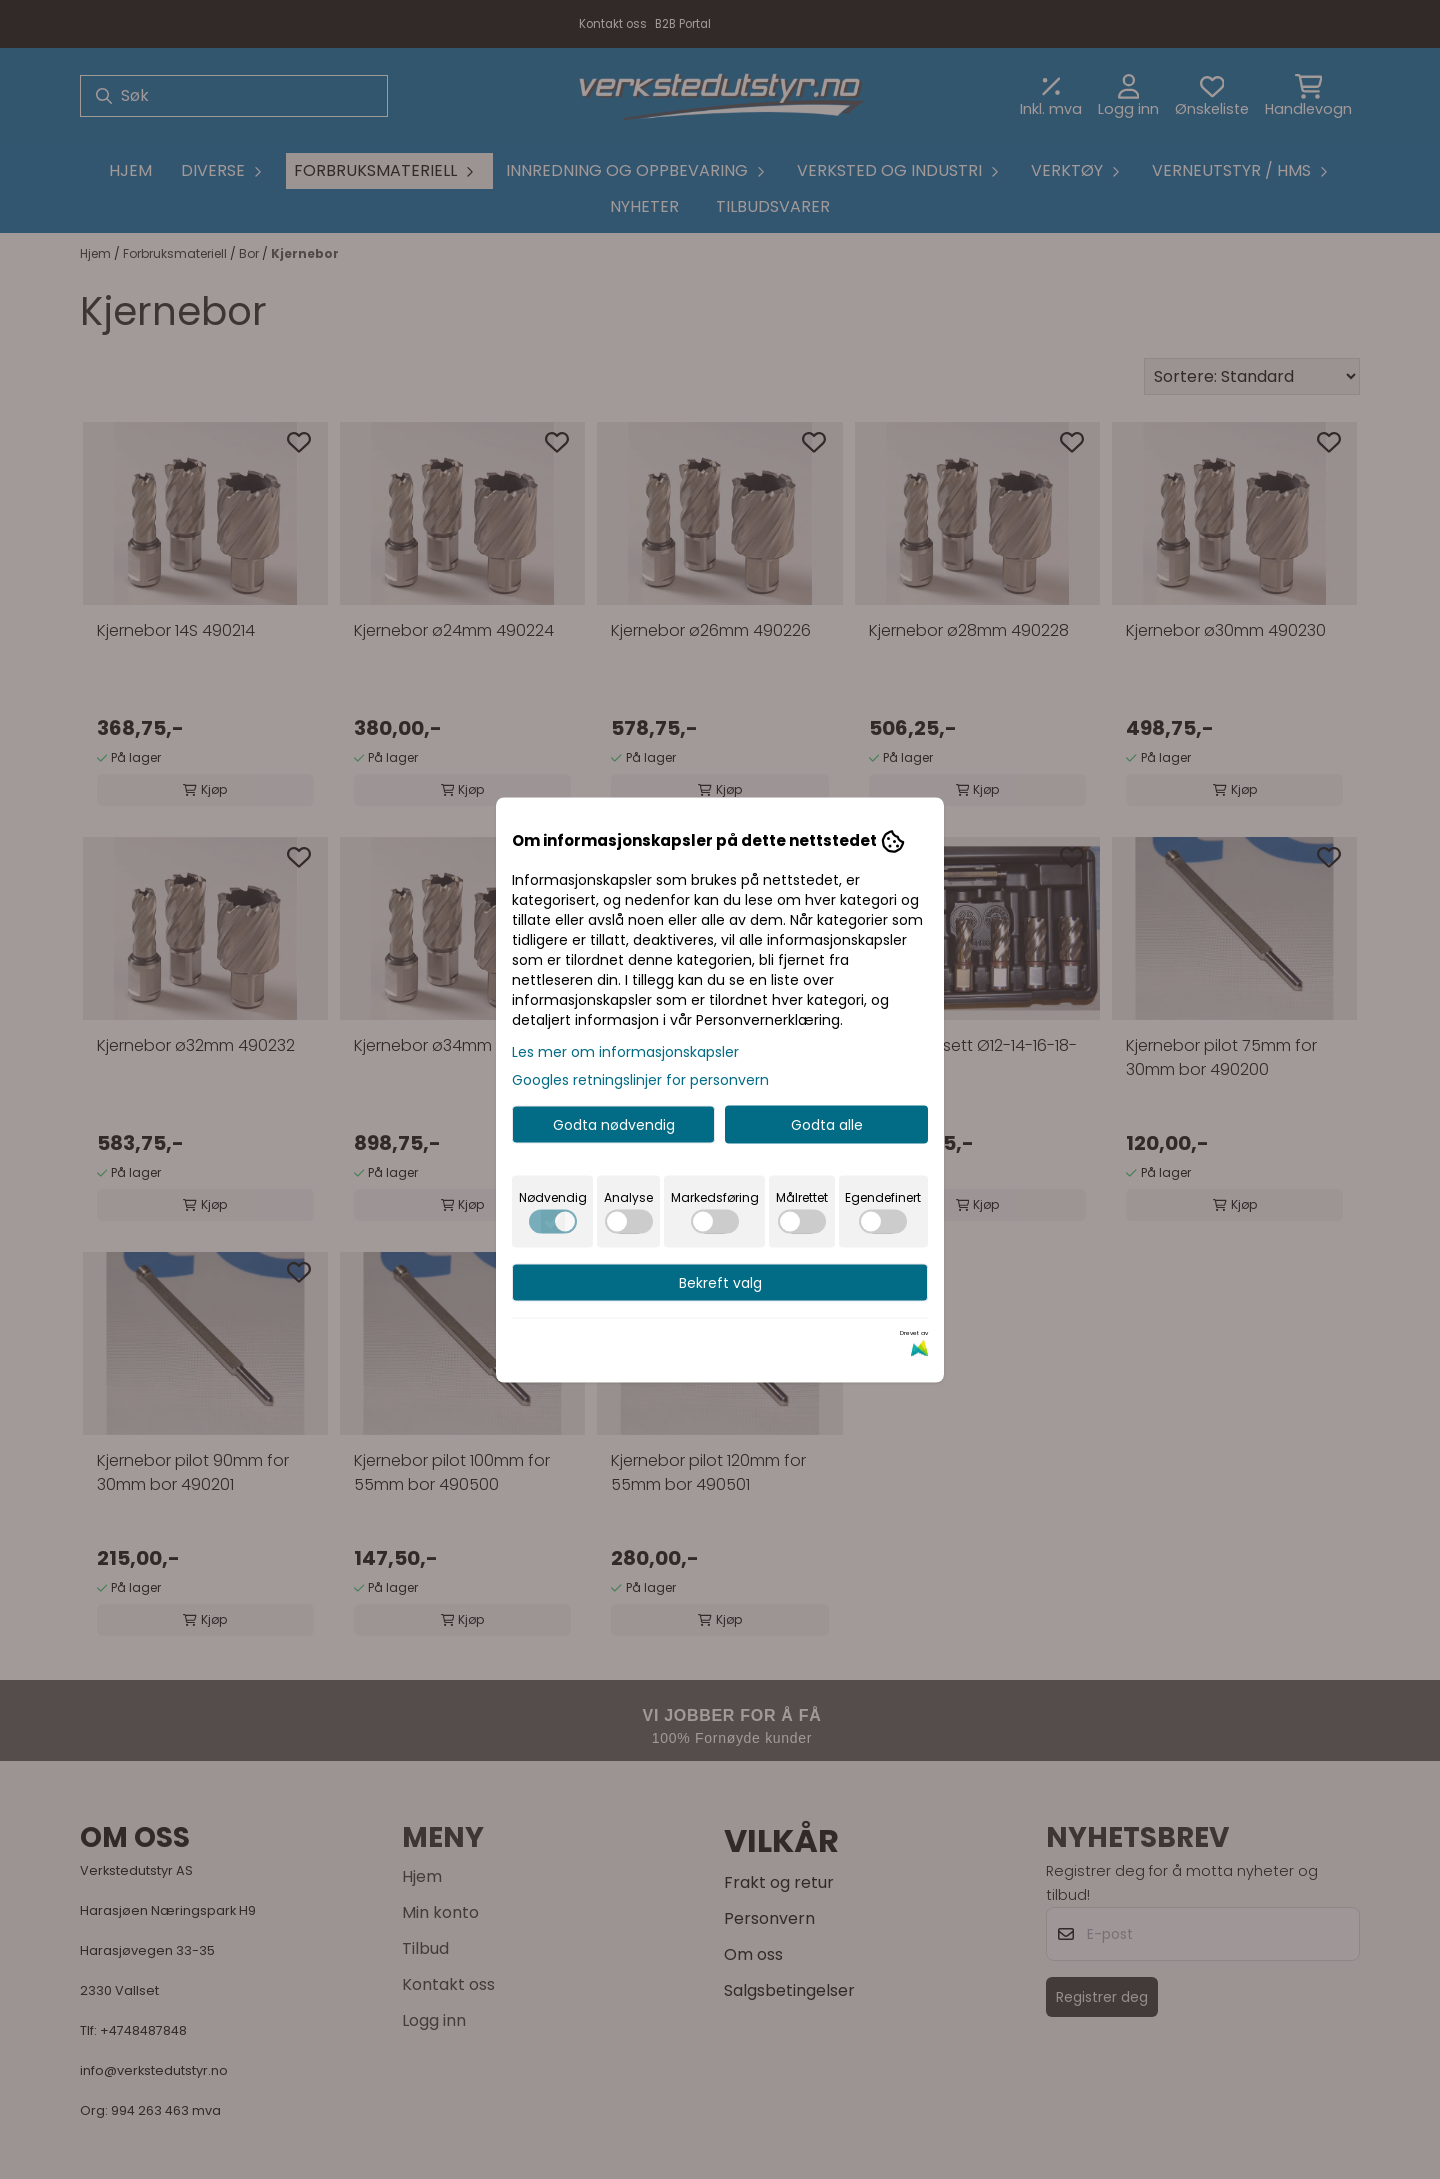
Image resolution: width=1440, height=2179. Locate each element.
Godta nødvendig (614, 1124)
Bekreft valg (720, 1282)
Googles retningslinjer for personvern (640, 1079)
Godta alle (827, 1124)
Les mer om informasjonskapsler (625, 1051)
